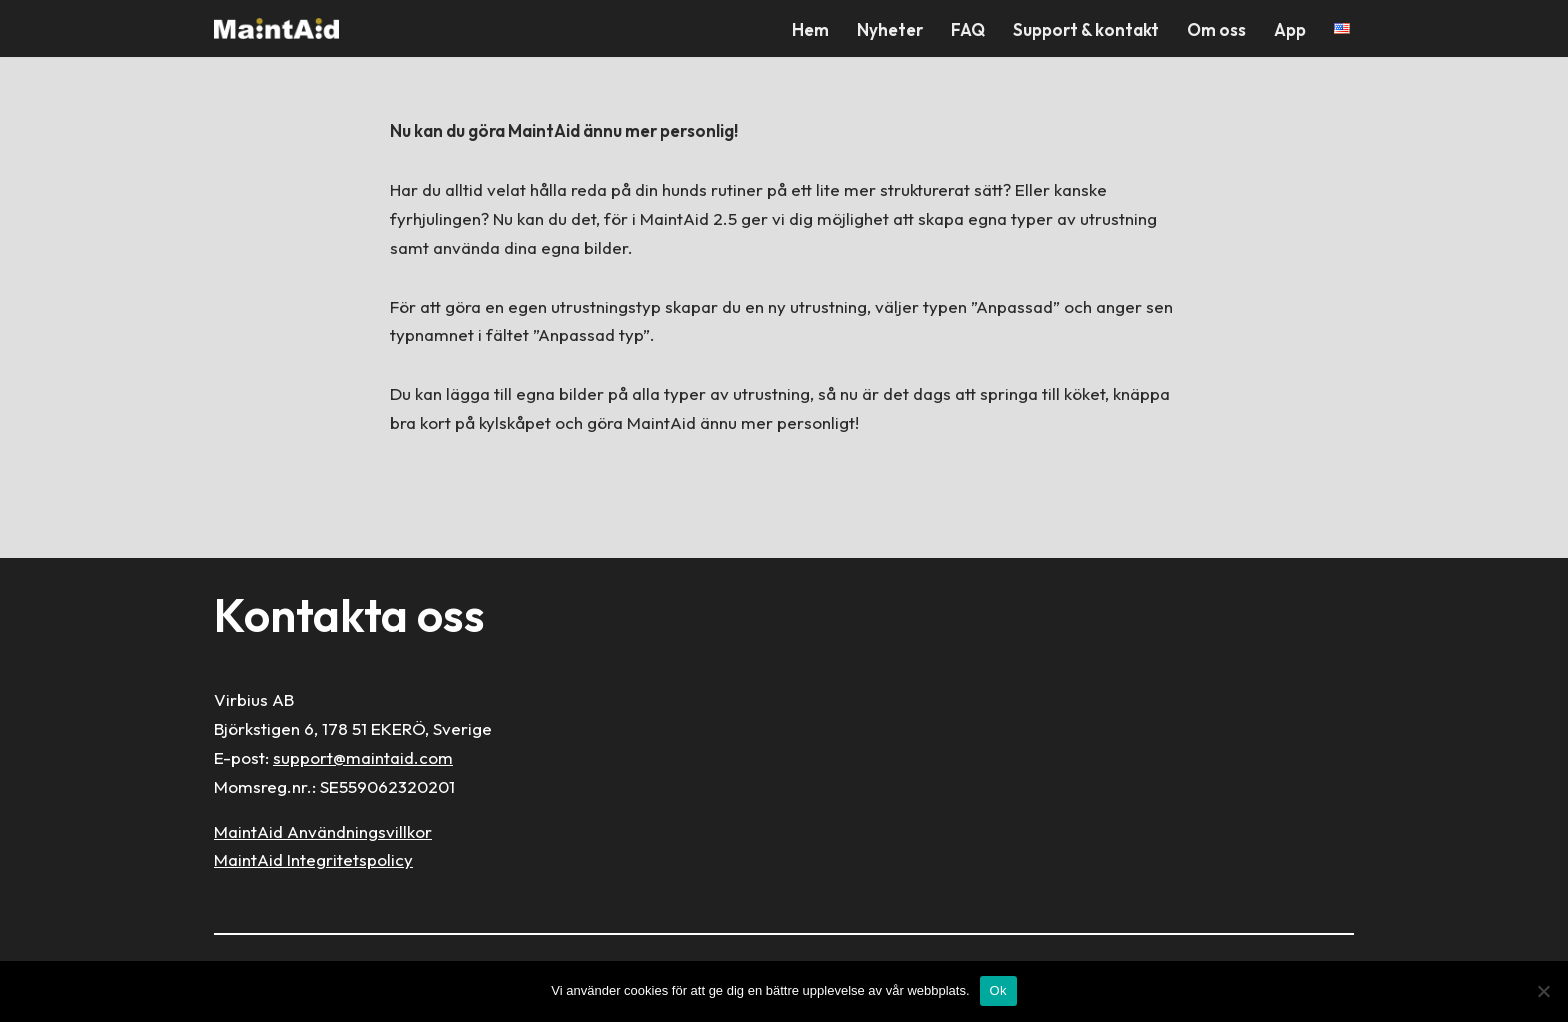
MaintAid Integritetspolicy (313, 859)
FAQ (968, 29)
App (1290, 29)
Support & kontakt (1086, 29)
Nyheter (890, 29)
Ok (998, 990)
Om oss (1216, 29)
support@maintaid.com (363, 757)
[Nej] (1543, 991)
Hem (810, 29)
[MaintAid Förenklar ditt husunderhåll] (281, 28)
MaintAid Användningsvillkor (323, 831)
